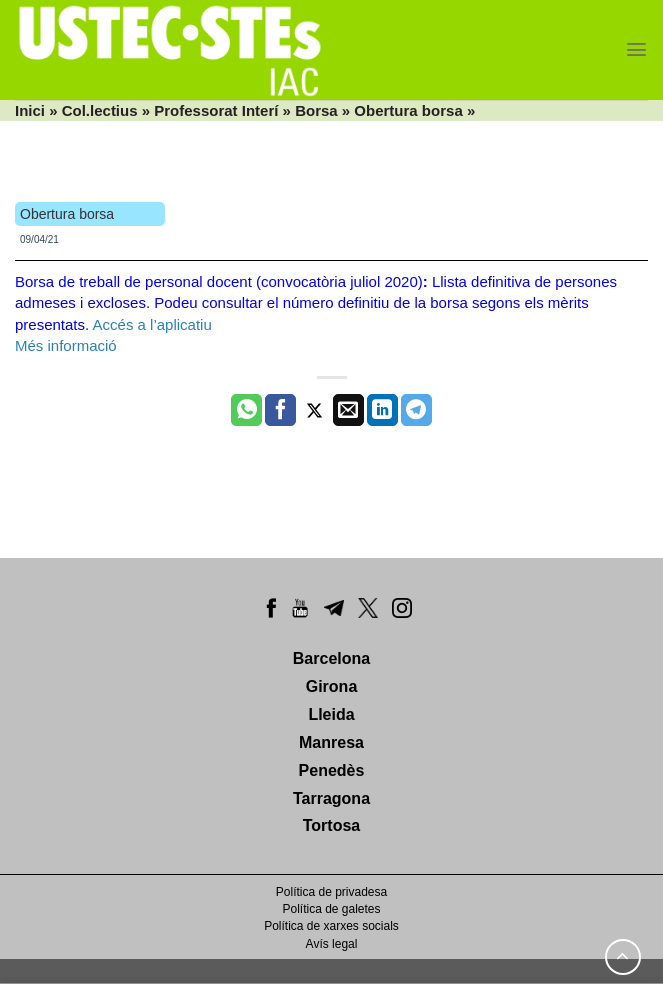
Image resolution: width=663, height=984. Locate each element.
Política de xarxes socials (331, 926)
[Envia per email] (348, 410)
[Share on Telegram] (416, 410)
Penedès (332, 770)
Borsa (316, 110)
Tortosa (331, 825)
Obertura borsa (408, 110)
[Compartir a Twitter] (314, 410)
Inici (30, 110)
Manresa (331, 742)
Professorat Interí (216, 110)
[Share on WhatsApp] (246, 410)
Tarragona (331, 798)
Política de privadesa (331, 892)
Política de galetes (331, 909)
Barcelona (331, 658)
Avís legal (332, 944)
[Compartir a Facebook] (280, 410)
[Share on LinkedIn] (382, 410)
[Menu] (636, 49)
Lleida (331, 714)
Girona (332, 686)
